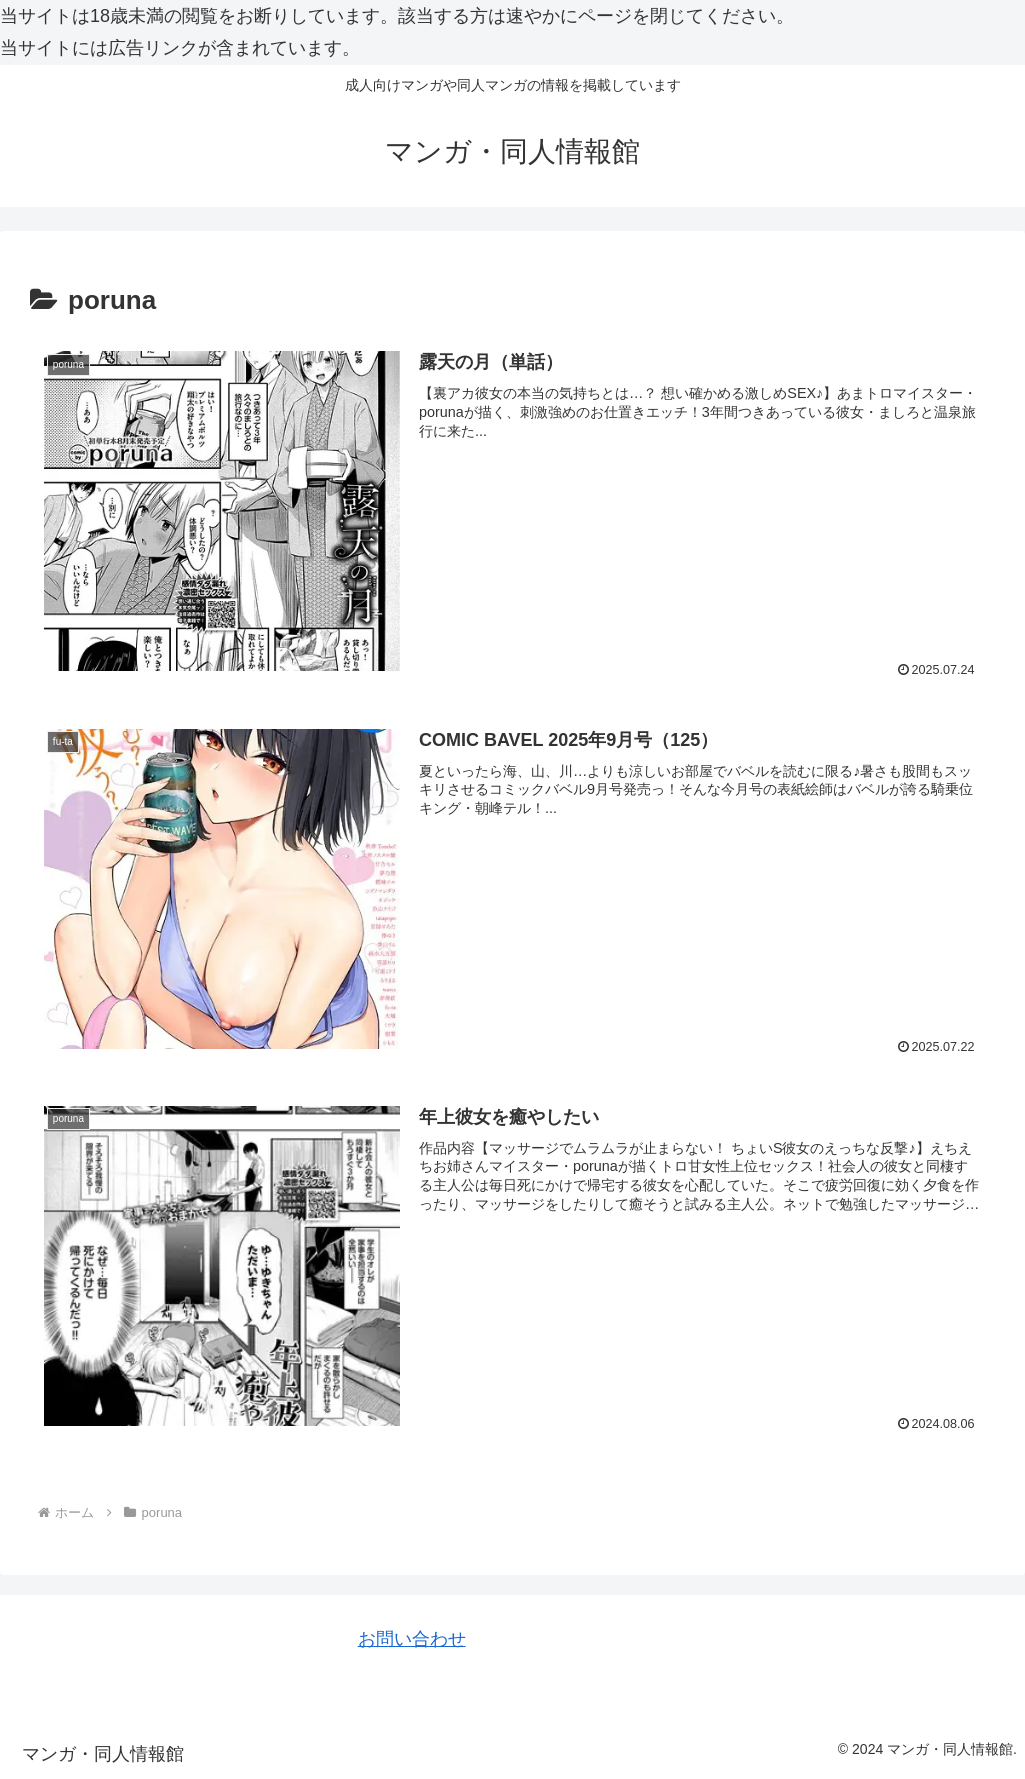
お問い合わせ (412, 1639)
